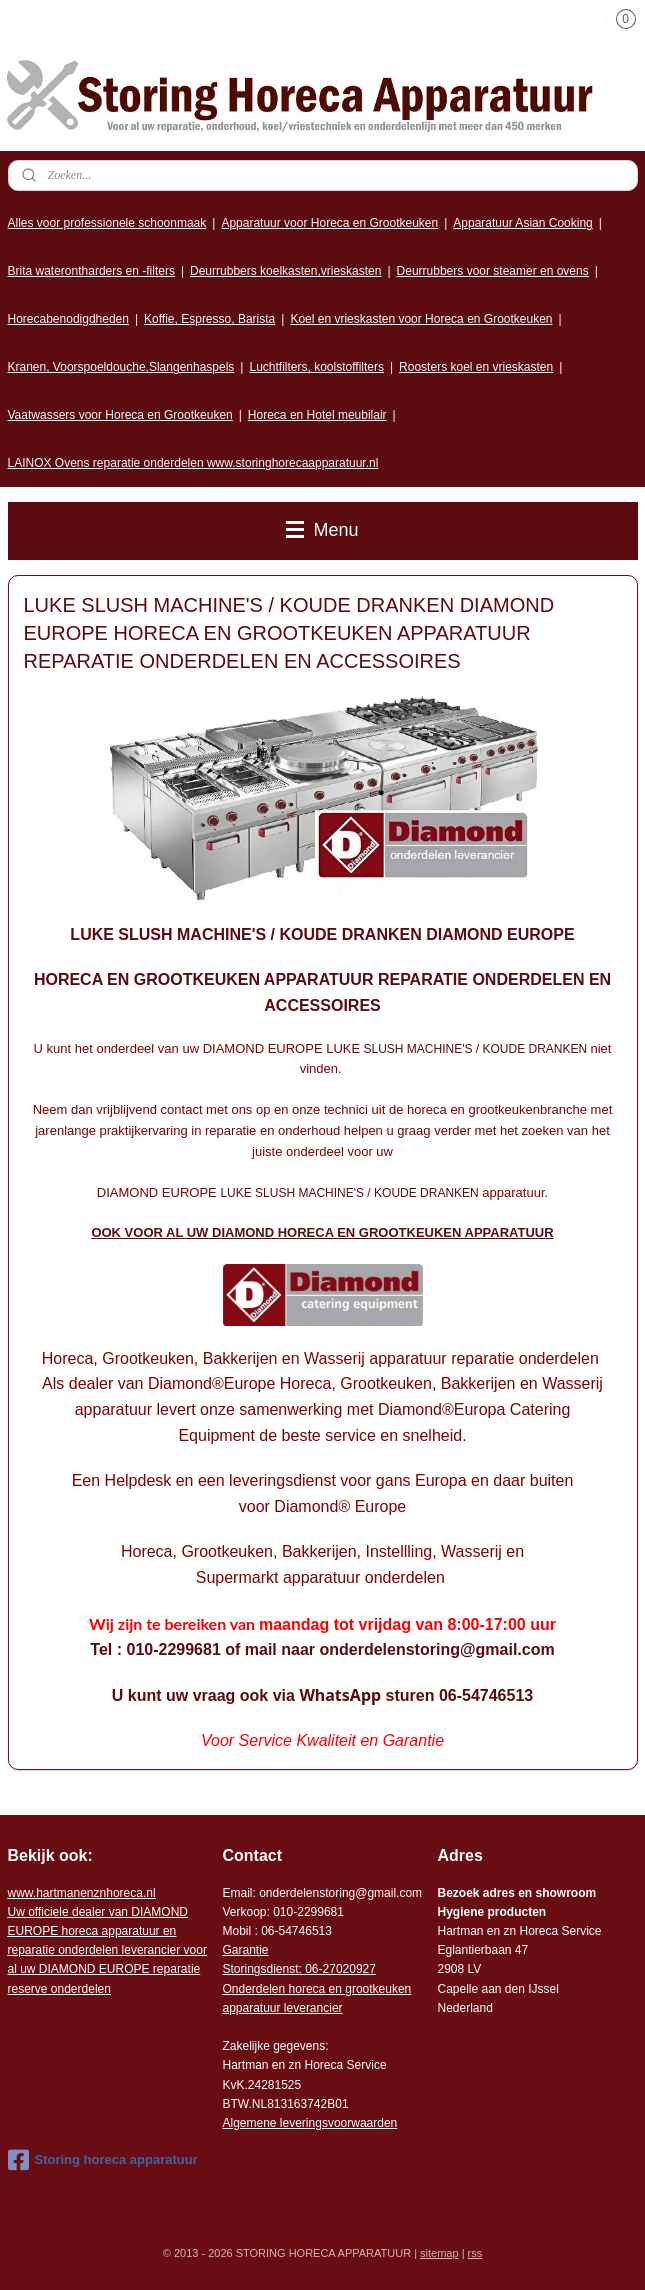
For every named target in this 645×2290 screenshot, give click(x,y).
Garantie (245, 1950)
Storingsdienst (260, 1969)
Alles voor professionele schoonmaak (107, 223)
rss (475, 2253)
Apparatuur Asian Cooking (522, 223)
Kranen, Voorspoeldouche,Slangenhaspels (121, 367)
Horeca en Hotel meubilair (317, 415)
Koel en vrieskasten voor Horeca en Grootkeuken (421, 319)
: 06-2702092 (334, 1969)
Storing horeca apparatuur (103, 2160)
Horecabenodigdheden (68, 319)
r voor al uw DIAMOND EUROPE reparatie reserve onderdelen (107, 1950)
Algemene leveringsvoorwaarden (309, 2123)
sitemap (439, 2253)
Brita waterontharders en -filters (91, 271)
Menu (322, 530)
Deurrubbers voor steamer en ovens (493, 271)
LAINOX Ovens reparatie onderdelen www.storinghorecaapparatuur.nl (193, 463)
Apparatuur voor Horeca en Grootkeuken (329, 223)
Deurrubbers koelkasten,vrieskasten (285, 271)
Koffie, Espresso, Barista (209, 319)
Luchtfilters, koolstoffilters (316, 367)
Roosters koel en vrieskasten (476, 367)
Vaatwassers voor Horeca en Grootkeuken (120, 415)
